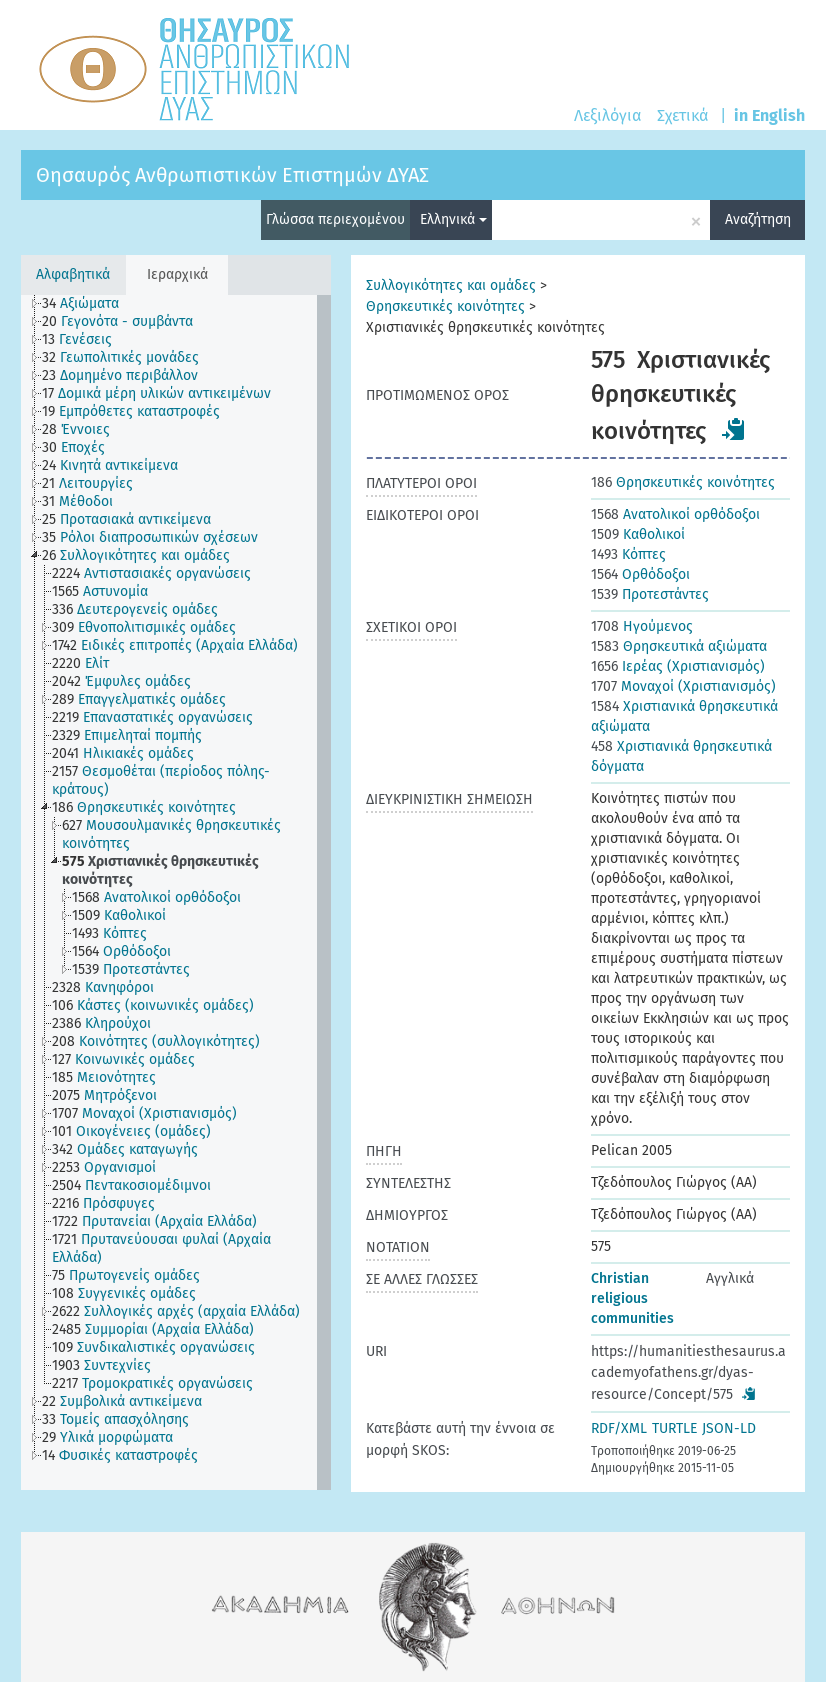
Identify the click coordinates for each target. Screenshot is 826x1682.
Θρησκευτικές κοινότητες (445, 306)
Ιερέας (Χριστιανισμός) (678, 666)
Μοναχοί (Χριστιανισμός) (683, 686)
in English (769, 115)
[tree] (176, 892)
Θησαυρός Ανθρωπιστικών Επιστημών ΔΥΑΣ (232, 175)
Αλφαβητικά (73, 274)
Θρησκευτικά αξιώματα (679, 646)
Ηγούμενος (642, 626)
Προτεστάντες (650, 594)
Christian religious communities (632, 1298)
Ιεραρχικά (177, 274)
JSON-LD (729, 1428)
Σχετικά (682, 115)
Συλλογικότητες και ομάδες (451, 285)
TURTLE (674, 1428)
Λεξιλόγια (607, 115)
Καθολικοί (638, 534)
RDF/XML (619, 1428)
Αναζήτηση (758, 219)
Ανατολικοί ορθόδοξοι (675, 514)
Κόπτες (628, 554)
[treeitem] (89, 304)
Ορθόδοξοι (640, 574)
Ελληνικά (453, 219)
